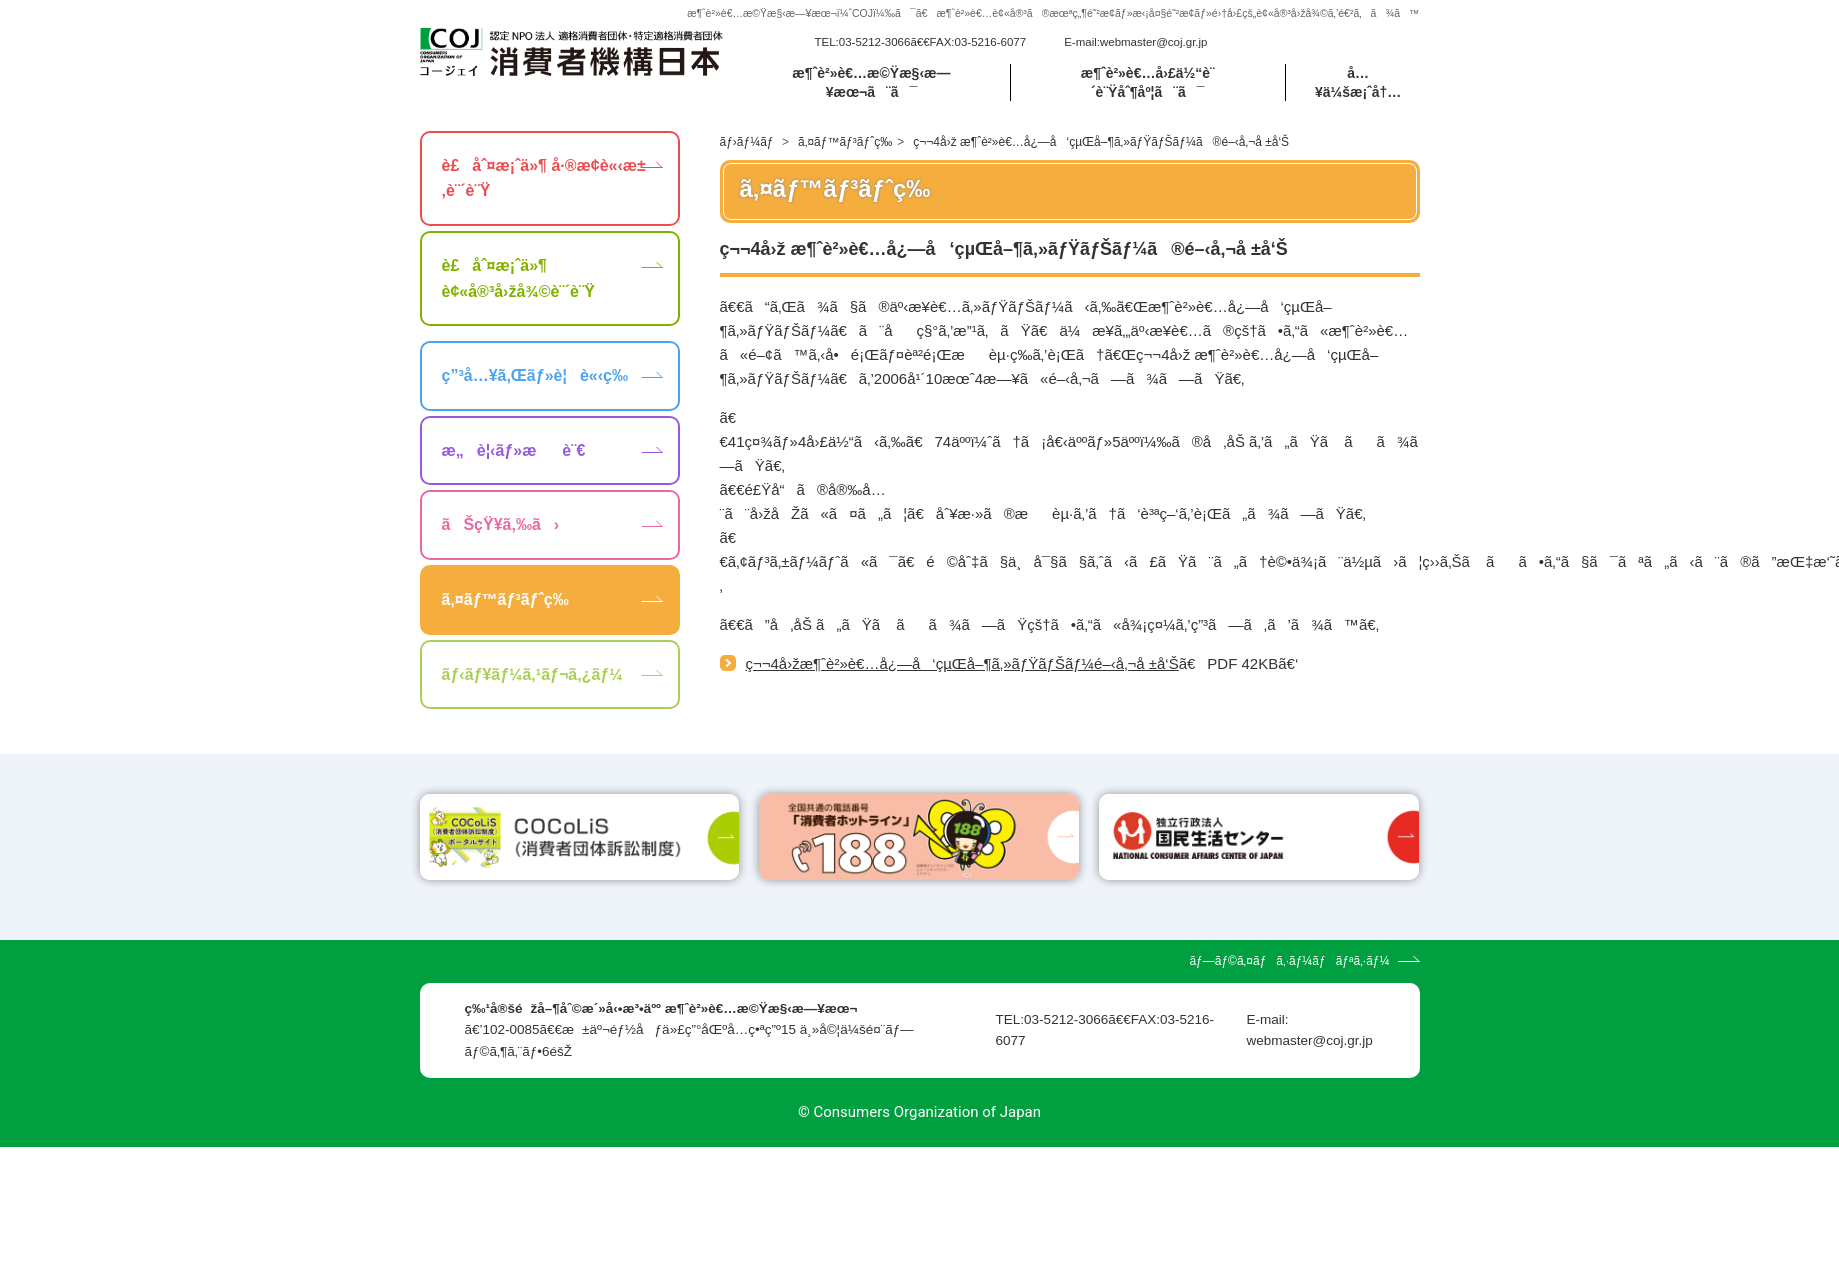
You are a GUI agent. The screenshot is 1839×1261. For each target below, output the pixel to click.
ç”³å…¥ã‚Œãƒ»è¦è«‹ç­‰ (535, 375)
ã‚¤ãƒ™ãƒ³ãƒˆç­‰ (845, 142)
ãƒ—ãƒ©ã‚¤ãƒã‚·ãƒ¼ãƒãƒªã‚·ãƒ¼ (1289, 1075)
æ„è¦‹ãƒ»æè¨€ (514, 450)
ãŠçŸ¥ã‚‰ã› (501, 524)
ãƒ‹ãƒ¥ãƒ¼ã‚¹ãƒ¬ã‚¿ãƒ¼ (532, 674)
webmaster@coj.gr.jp (1154, 42)
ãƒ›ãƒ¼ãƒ (748, 142)
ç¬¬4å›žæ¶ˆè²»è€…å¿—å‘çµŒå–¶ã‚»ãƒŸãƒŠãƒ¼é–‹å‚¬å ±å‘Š (962, 663)
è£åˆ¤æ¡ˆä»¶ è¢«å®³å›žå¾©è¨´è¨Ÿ (518, 278)
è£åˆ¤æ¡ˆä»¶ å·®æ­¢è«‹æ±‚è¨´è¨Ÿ (544, 178)
